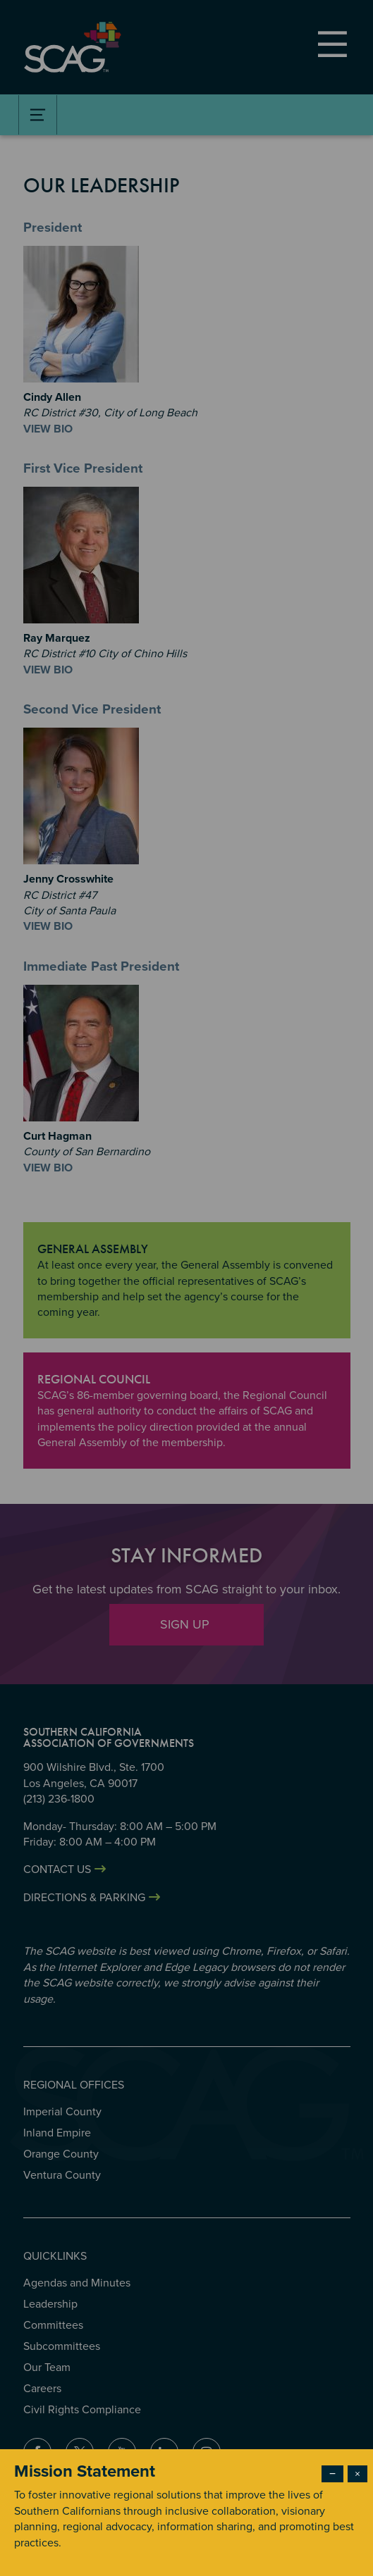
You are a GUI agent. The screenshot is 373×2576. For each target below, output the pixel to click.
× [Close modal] (357, 2474)
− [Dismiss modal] (332, 2474)
